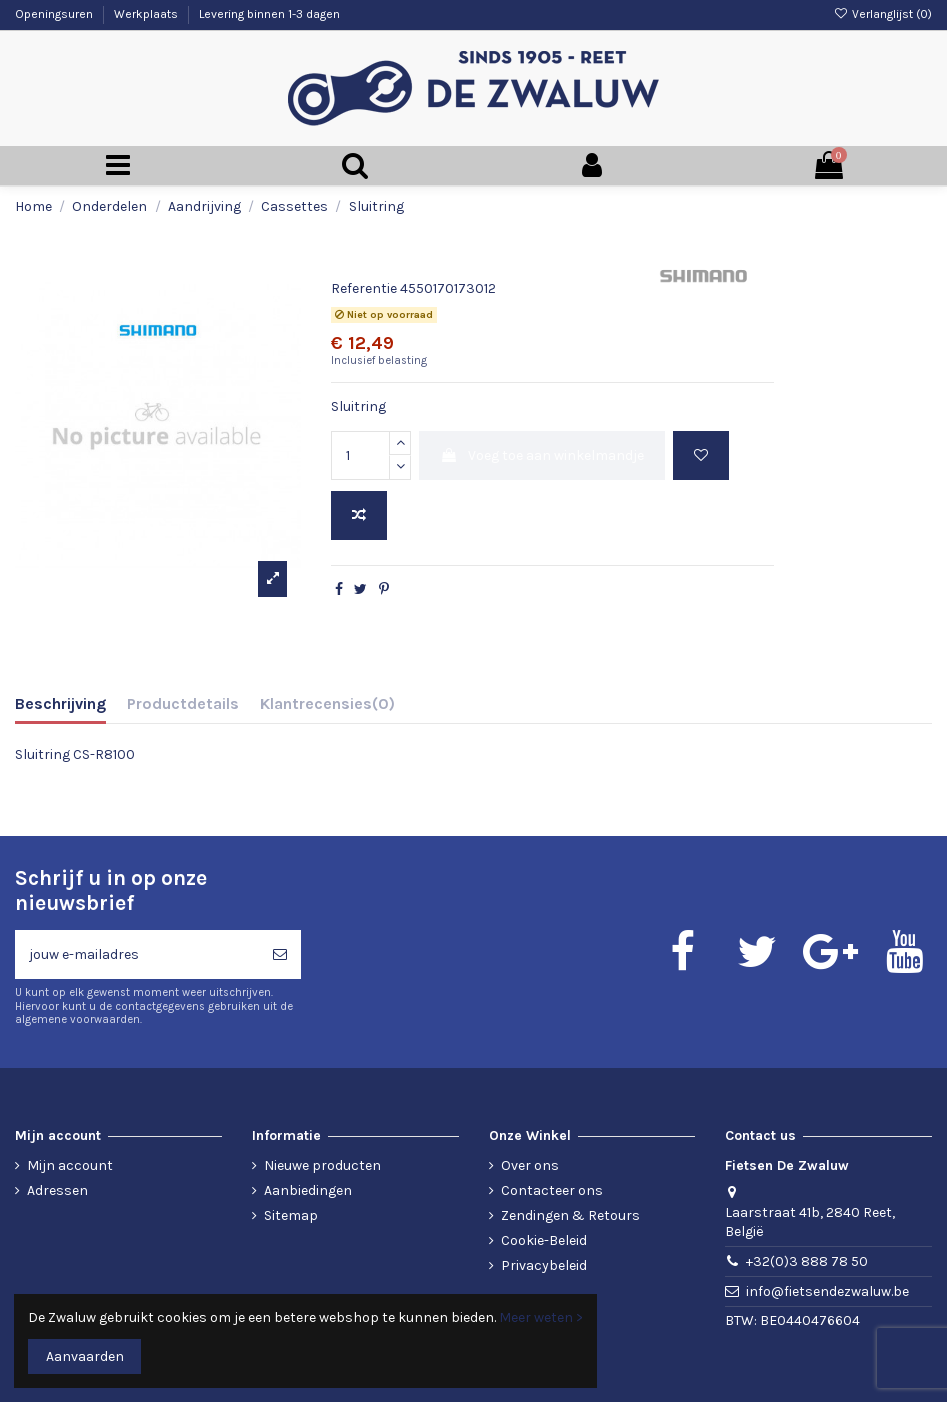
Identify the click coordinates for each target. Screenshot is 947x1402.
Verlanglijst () (883, 14)
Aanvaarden (85, 1356)
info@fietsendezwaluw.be (827, 1291)
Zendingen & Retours (570, 1215)
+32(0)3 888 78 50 (807, 1261)
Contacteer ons (552, 1190)
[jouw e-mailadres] (137, 954)
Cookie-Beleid (544, 1240)
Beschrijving (60, 703)
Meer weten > (541, 1317)
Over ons (530, 1165)
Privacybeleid (544, 1265)
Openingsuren (55, 14)
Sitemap (291, 1215)
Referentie (364, 288)
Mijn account (70, 1165)
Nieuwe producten (322, 1165)
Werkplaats (147, 14)
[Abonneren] (280, 954)
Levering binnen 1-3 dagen (269, 14)
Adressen (57, 1190)
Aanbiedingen (308, 1190)
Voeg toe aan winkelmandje (542, 455)
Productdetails (183, 703)
